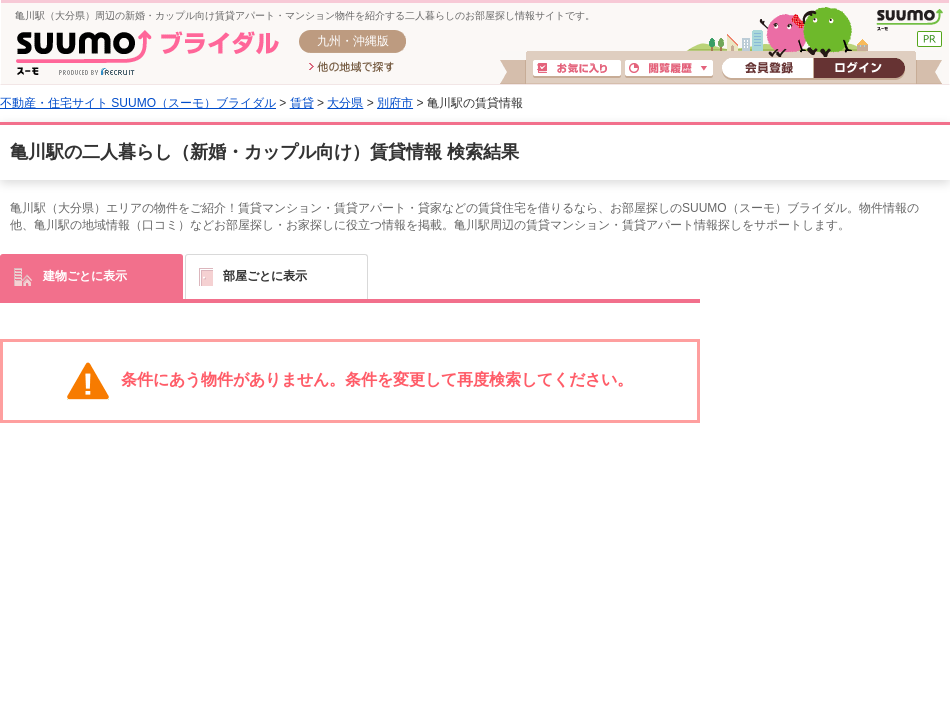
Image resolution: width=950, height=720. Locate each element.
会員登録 (767, 69)
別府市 (395, 103)
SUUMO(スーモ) (909, 20)
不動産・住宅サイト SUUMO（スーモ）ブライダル (138, 103)
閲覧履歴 (669, 69)
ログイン (859, 69)
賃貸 (302, 103)
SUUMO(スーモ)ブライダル (147, 52)
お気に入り (577, 69)
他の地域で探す (351, 68)
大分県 (345, 103)
